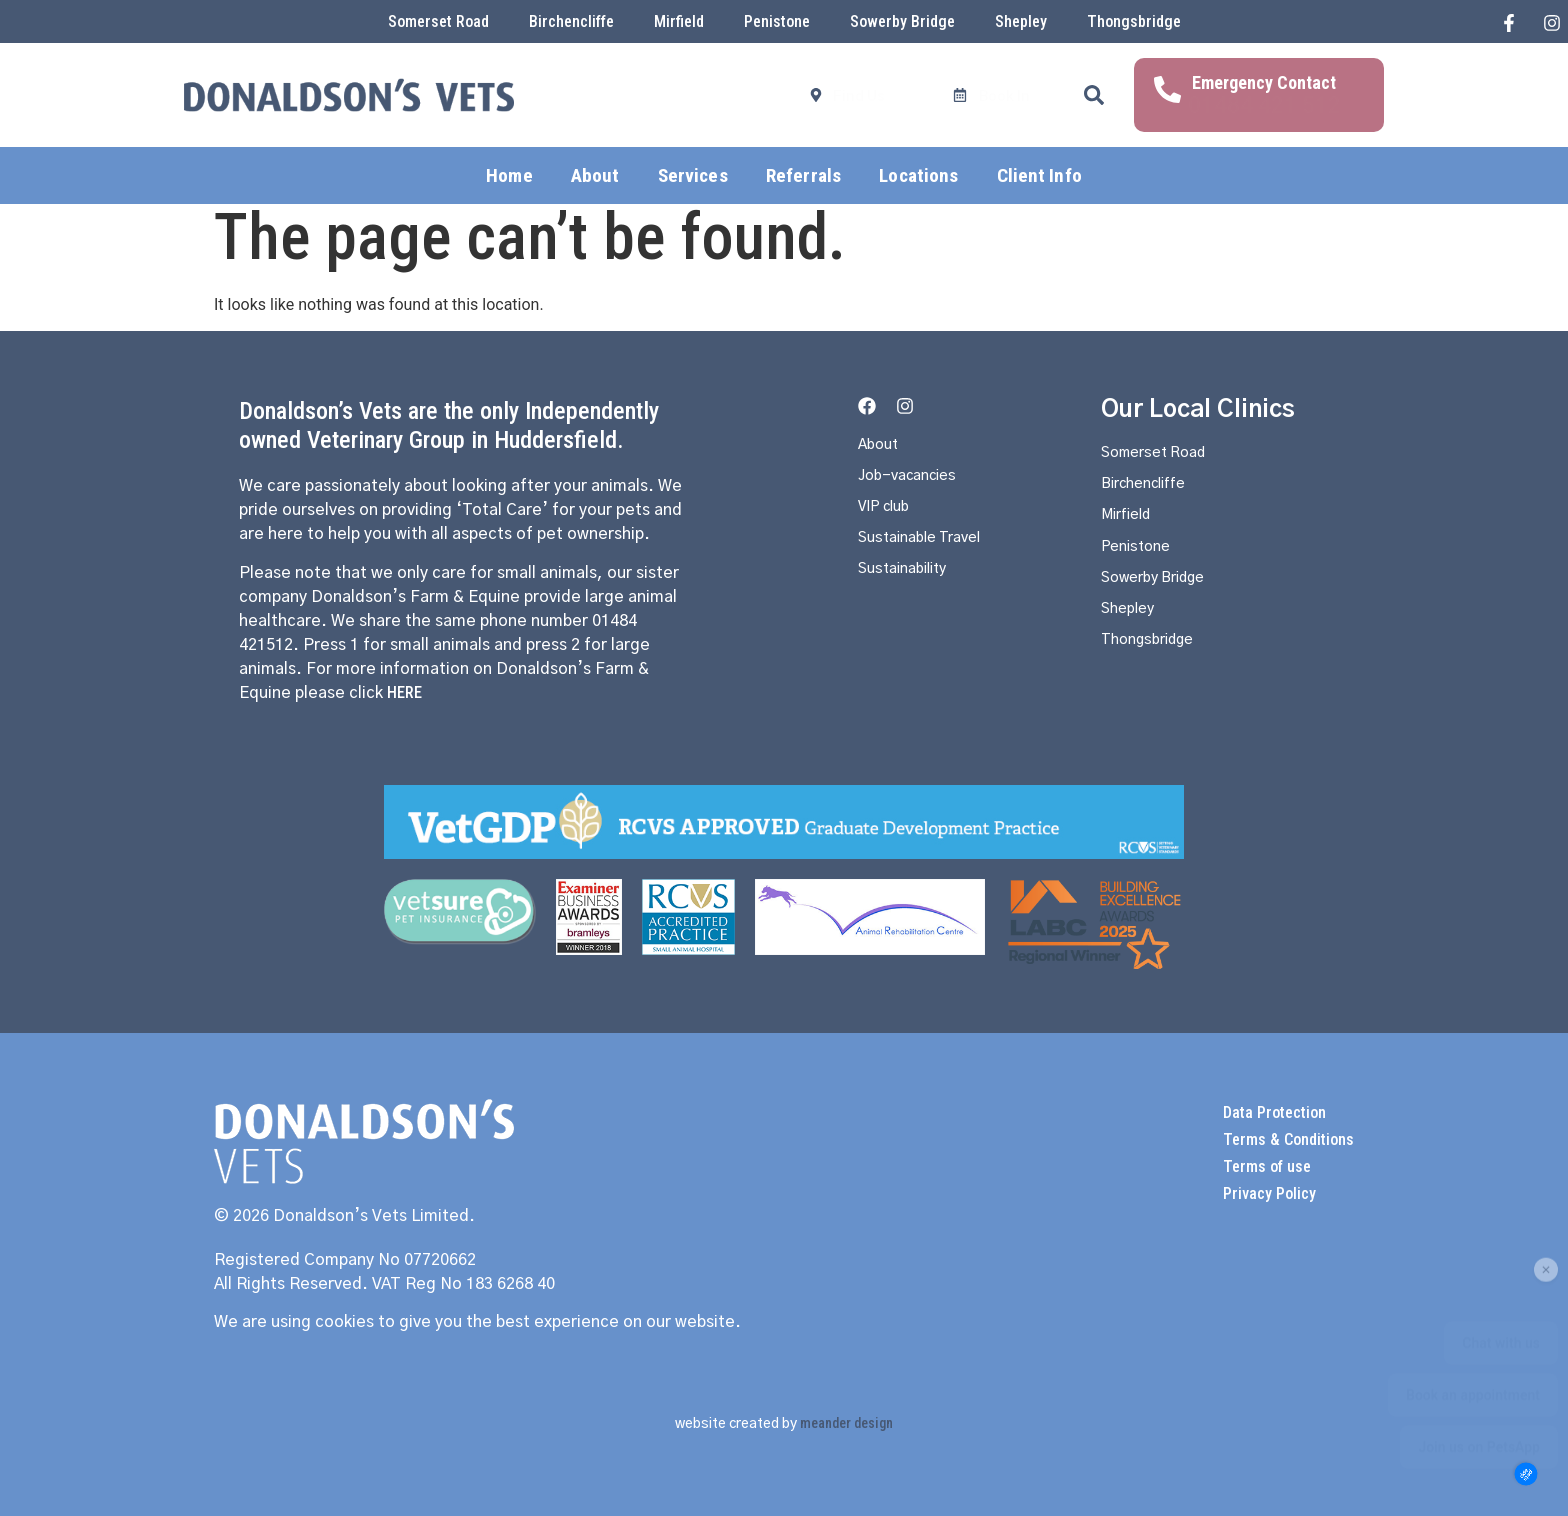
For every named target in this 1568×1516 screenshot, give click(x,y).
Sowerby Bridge (902, 21)
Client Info (1039, 163)
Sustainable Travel (927, 554)
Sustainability (908, 588)
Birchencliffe (571, 21)
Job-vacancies (914, 486)
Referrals (803, 163)
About (595, 163)
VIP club (888, 520)
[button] (1094, 89)
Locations (918, 163)
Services (693, 163)
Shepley (1021, 21)
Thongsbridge (1134, 21)
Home (509, 163)
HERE (404, 692)
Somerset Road (438, 21)
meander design (846, 1423)
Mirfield (679, 21)
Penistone (777, 21)
